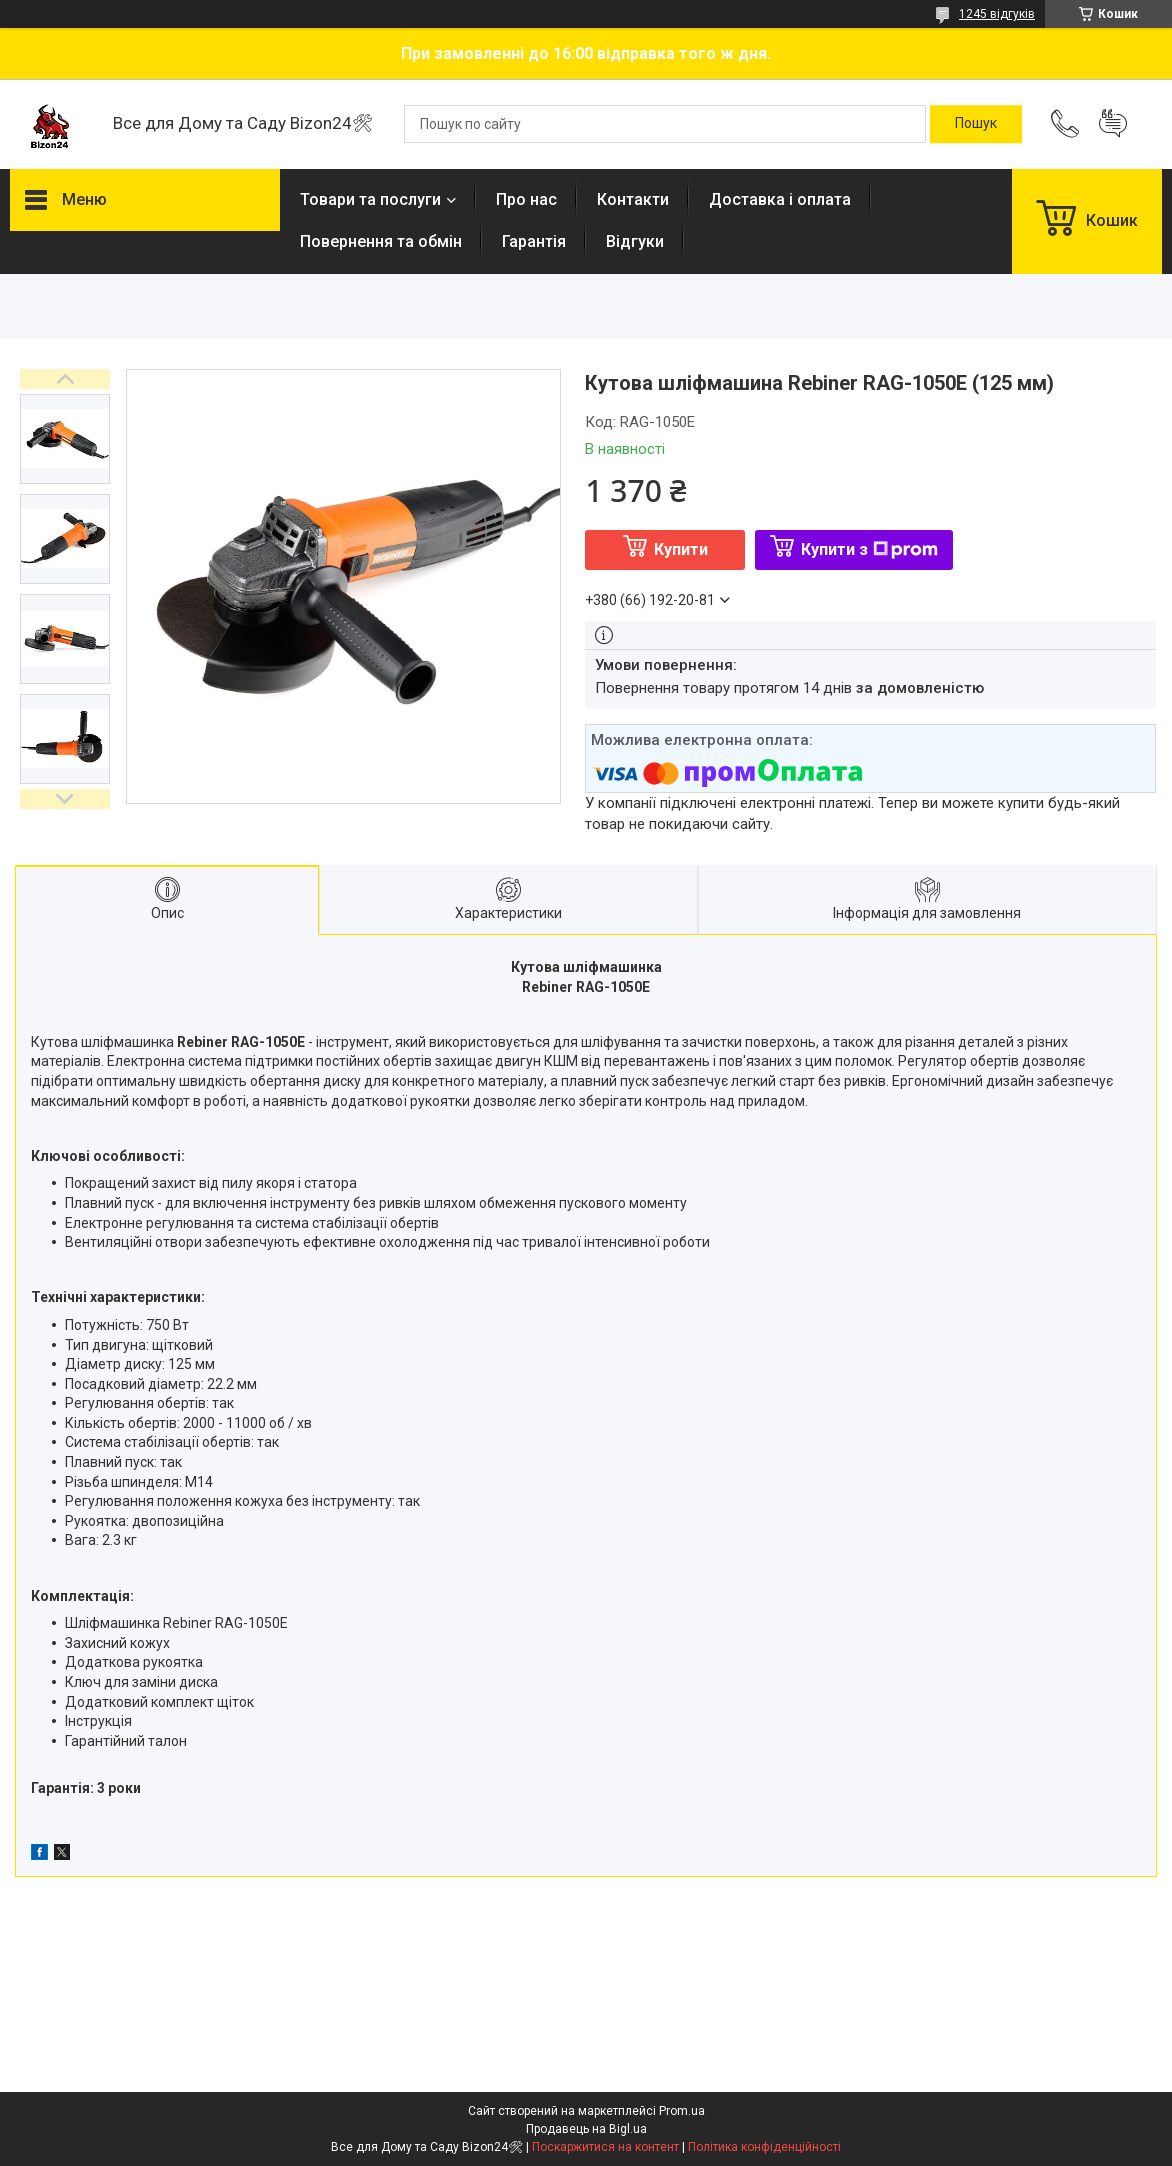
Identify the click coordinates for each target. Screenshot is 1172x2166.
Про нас (526, 199)
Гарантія (534, 241)
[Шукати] (976, 124)
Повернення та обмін (381, 241)
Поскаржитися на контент (605, 2147)
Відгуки (635, 241)
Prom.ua (682, 2111)
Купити (681, 549)
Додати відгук (1113, 124)
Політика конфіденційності (764, 2147)
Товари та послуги (370, 199)
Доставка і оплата (780, 199)
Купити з (869, 549)
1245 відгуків (997, 14)
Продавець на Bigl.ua (586, 2129)
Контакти (633, 199)
